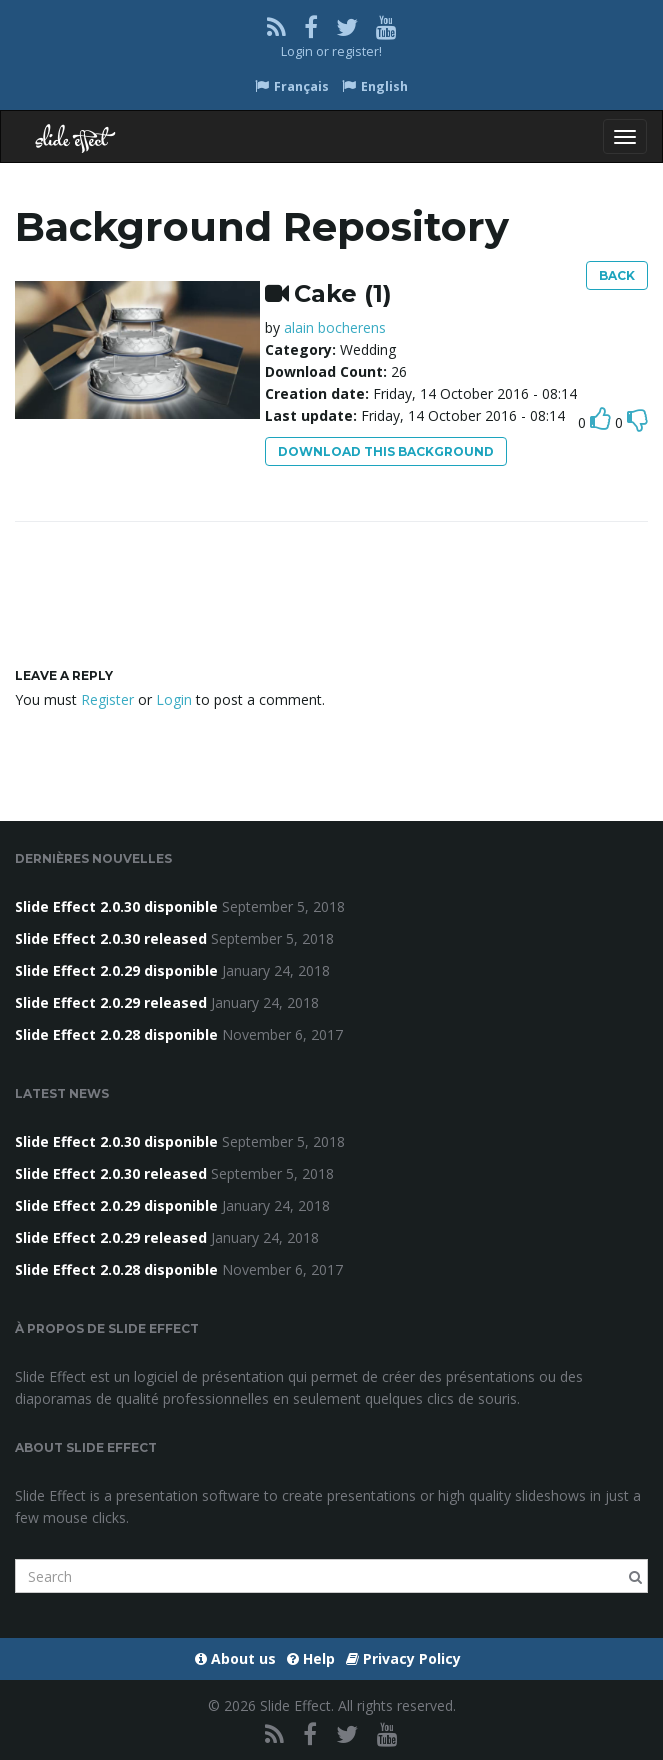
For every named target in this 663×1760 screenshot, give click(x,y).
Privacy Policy (403, 1658)
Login (297, 51)
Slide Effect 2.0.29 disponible (116, 970)
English (375, 86)
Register (107, 699)
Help (311, 1658)
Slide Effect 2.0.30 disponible (116, 906)
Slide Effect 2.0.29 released (111, 1002)
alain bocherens (335, 327)
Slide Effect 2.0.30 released (111, 938)
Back (617, 275)
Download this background (386, 451)
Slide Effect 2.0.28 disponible (116, 1034)
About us (235, 1658)
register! (357, 51)
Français (292, 86)
